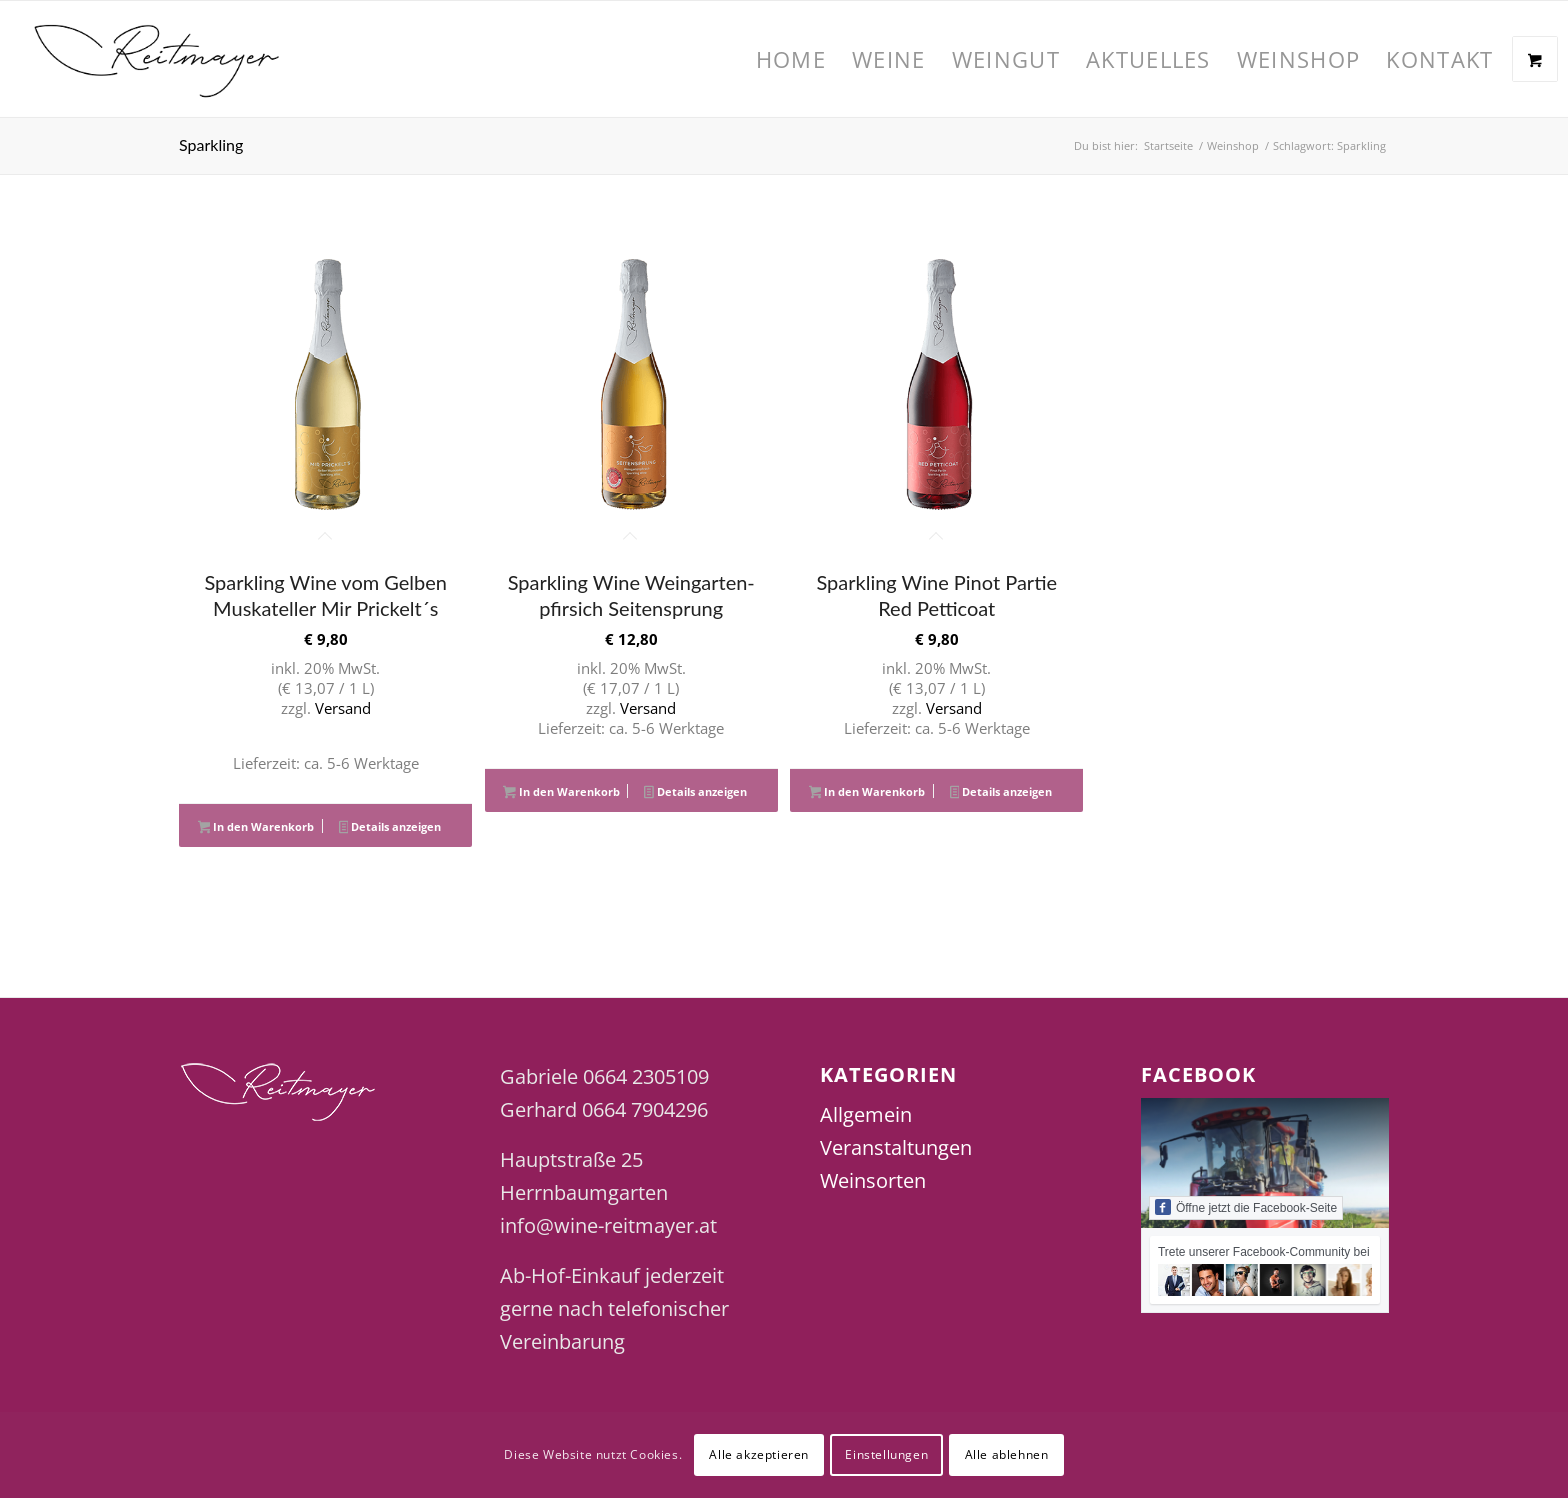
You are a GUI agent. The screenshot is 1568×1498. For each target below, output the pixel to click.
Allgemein (866, 1114)
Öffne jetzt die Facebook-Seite (1246, 1207)
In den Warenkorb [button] (256, 828)
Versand (343, 708)
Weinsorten (873, 1180)
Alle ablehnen (1007, 1454)
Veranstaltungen (896, 1147)
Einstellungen (886, 1454)
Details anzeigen (390, 828)
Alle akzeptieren (759, 1454)
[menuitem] (791, 59)
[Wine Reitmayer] (157, 59)
